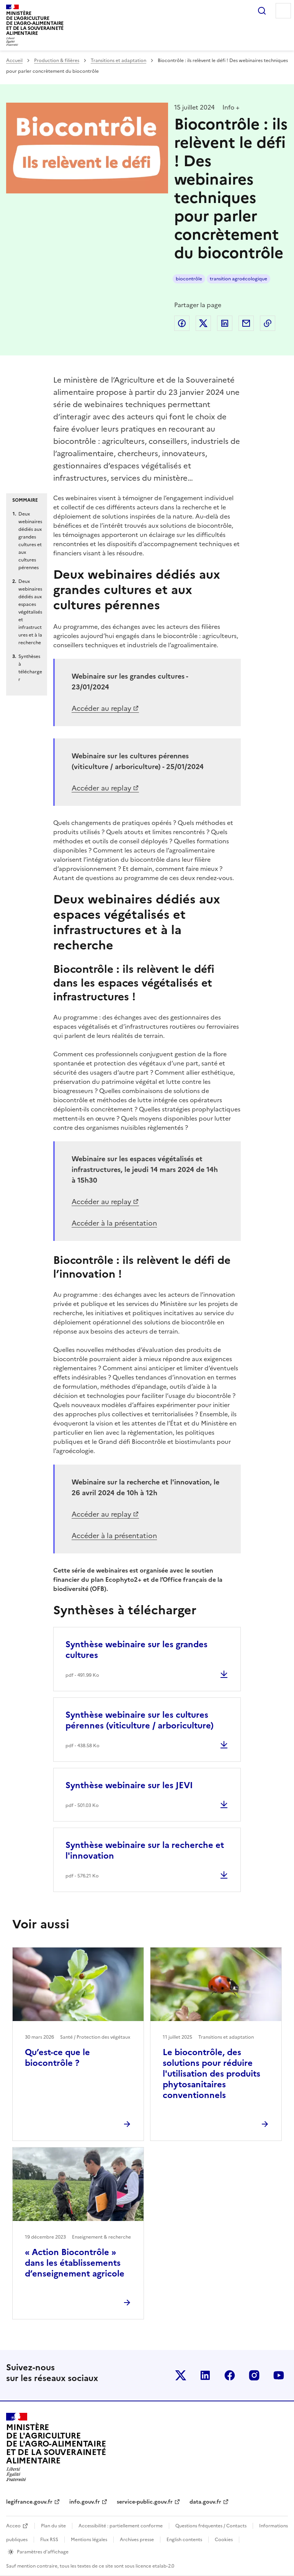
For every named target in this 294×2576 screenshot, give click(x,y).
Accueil (14, 60)
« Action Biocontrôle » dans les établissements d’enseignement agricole (74, 2263)
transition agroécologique (238, 278)
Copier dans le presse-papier (267, 323)
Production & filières (56, 60)
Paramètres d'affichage (43, 2551)
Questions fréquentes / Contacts (211, 2525)
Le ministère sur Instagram (254, 2375)
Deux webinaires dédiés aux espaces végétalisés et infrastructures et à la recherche (30, 612)
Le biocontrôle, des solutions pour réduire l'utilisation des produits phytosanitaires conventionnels (211, 2073)
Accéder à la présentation (114, 1223)
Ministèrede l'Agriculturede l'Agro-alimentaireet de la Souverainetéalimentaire (35, 23)
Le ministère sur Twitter (181, 2375)
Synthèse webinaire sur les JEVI (129, 1785)
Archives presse (137, 2539)
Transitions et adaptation (118, 60)
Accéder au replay (101, 708)
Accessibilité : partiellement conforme (120, 2525)
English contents (184, 2539)
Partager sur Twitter (203, 323)
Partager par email (246, 323)
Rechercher (262, 10)
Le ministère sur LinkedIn (205, 2375)
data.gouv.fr (205, 2502)
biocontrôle (189, 278)
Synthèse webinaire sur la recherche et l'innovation (144, 1850)
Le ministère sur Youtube (279, 2375)
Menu (283, 10)
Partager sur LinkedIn (224, 323)
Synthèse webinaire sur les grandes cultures (136, 1649)
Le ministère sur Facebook (229, 2375)
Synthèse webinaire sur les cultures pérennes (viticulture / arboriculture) (139, 1720)
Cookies (224, 2539)
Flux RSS (49, 2539)
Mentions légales (89, 2539)
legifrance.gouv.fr (29, 2502)
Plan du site (53, 2525)
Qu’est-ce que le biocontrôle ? (57, 2057)
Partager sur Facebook (181, 323)
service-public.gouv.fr (145, 2502)
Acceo (13, 2525)
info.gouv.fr (84, 2502)
